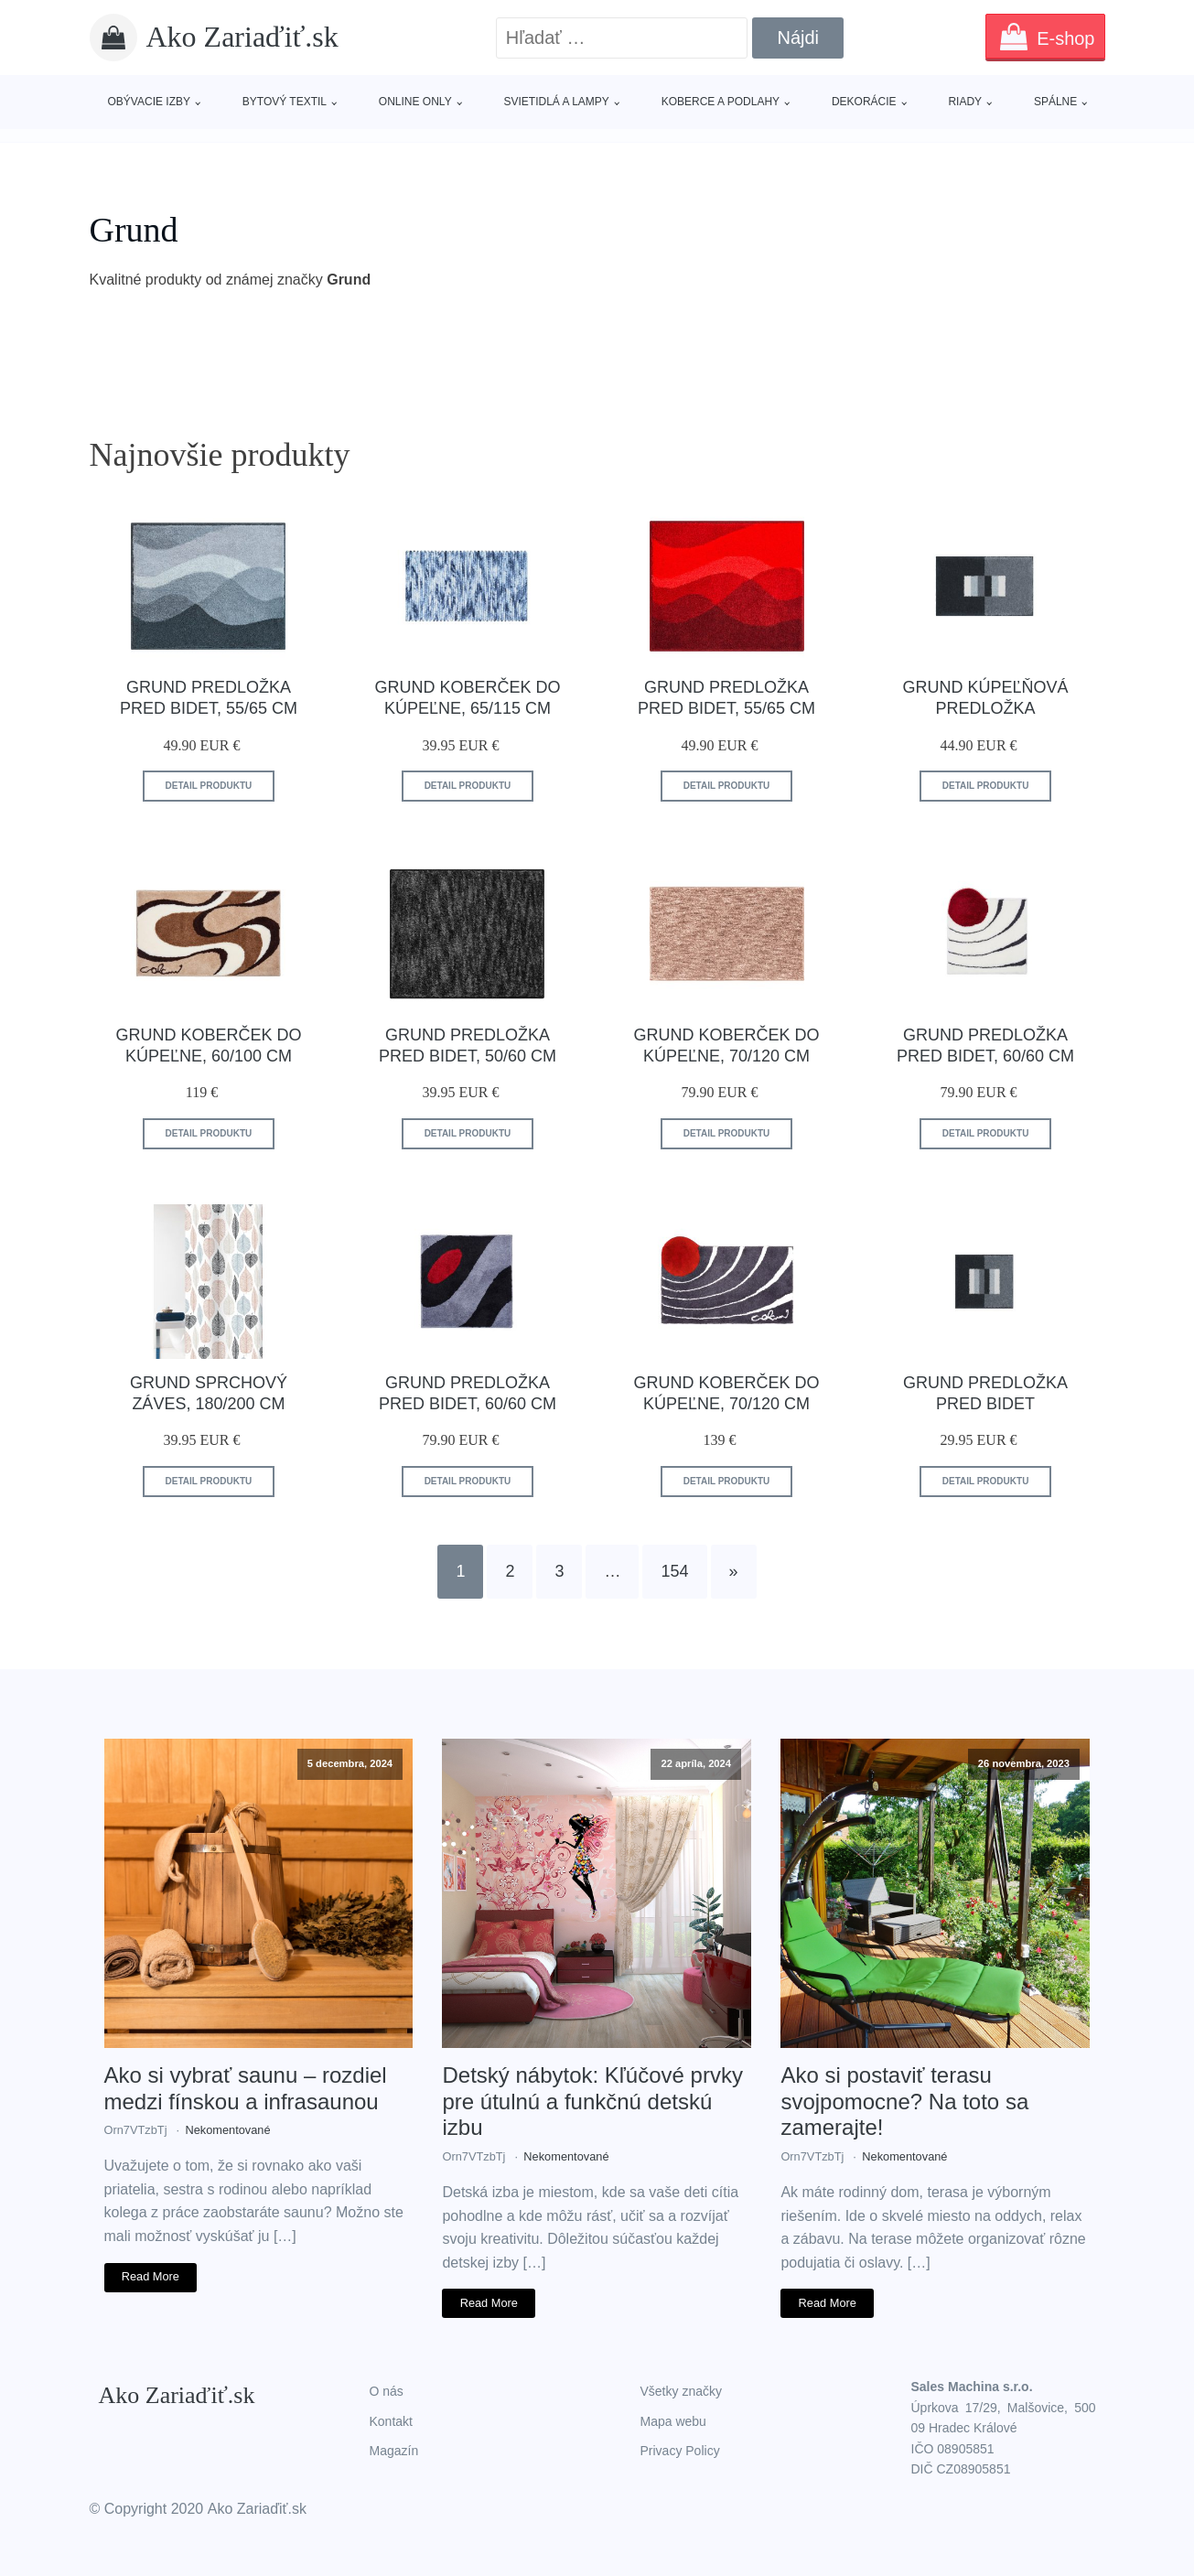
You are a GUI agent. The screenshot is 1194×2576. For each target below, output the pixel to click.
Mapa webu (673, 2421)
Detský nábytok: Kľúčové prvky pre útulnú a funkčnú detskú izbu (592, 2101)
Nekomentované (227, 2130)
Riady (965, 101)
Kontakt (391, 2421)
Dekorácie (864, 101)
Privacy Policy (680, 2450)
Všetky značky (681, 2391)
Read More (150, 2276)
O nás (386, 2391)
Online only (415, 101)
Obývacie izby (149, 101)
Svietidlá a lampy (555, 101)
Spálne (1055, 101)
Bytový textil (284, 101)
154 (674, 1571)
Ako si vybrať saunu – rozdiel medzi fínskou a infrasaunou (245, 2088)
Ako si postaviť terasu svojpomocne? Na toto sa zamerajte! (904, 2101)
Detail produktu (209, 786)
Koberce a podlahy (721, 101)
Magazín (394, 2450)
